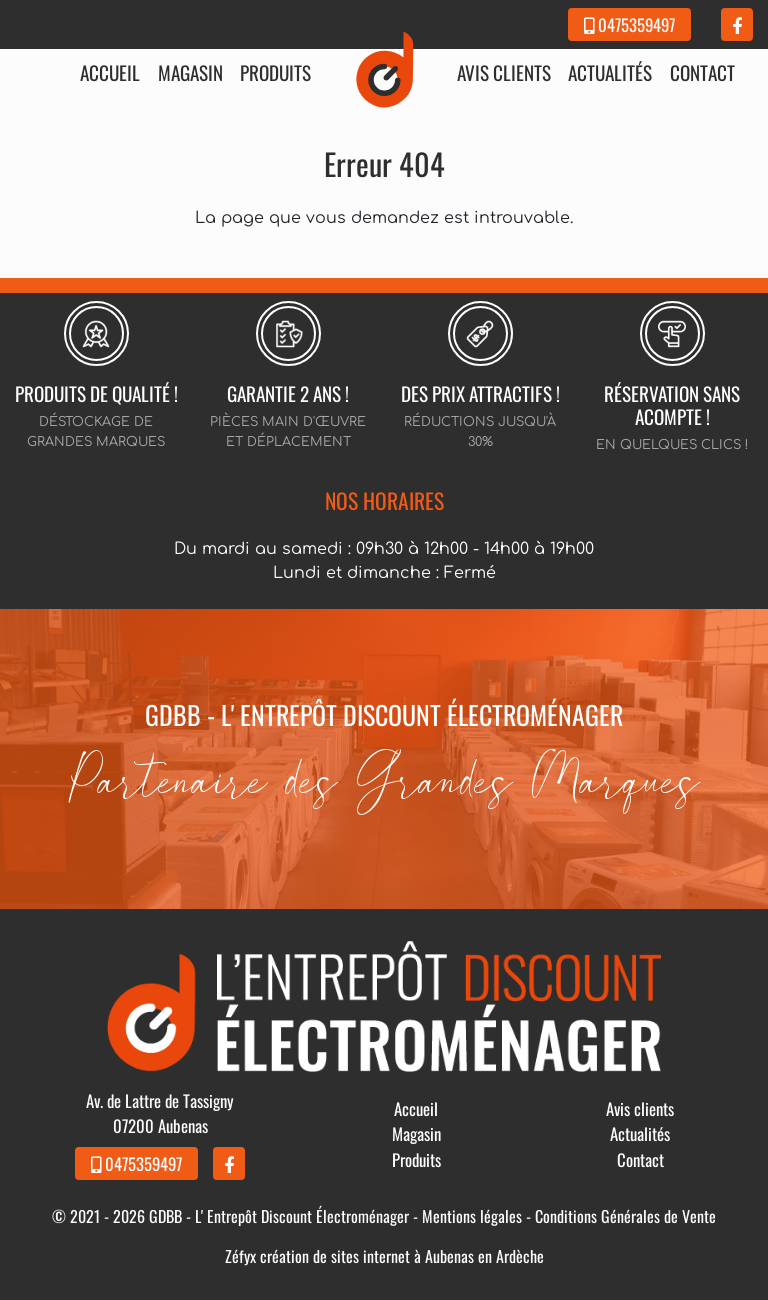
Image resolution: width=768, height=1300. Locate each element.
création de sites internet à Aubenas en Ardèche (402, 1256)
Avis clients (504, 73)
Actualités (610, 73)
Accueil (110, 73)
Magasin (190, 73)
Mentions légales (472, 1216)
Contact (702, 73)
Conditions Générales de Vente (625, 1216)
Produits (275, 73)
